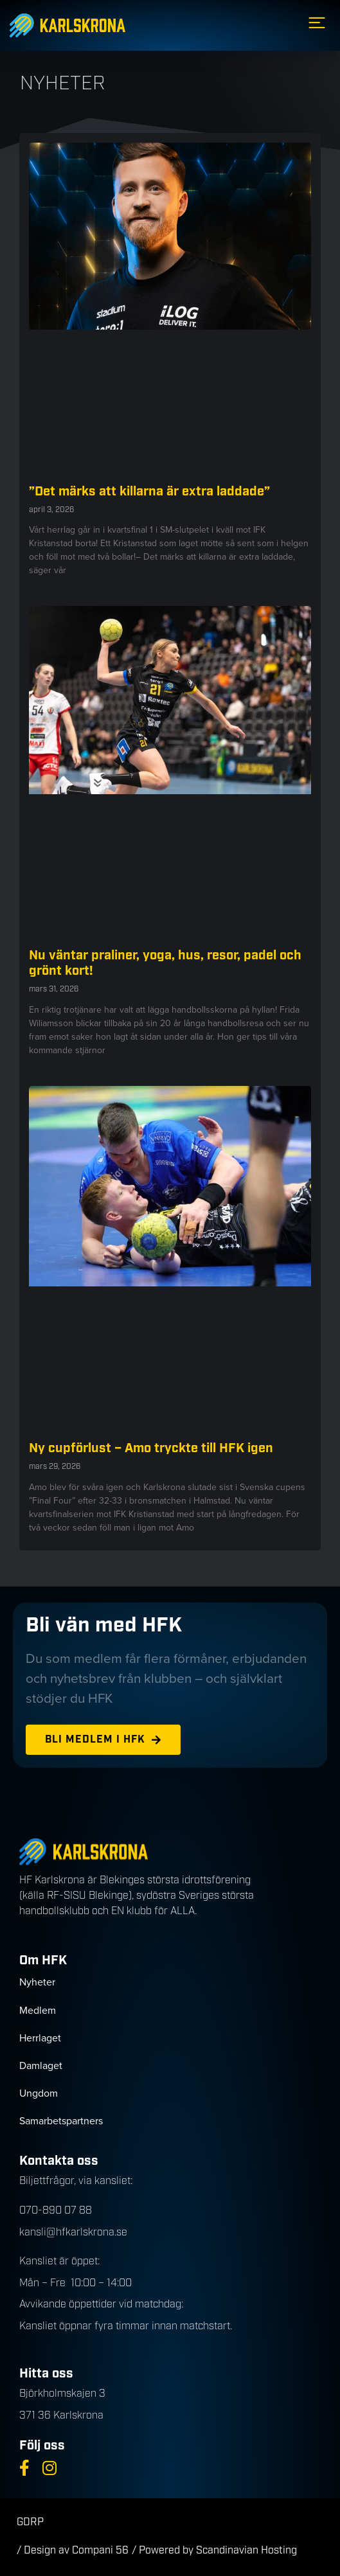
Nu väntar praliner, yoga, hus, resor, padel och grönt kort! (165, 963)
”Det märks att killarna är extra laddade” (149, 491)
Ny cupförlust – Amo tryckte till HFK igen (151, 1448)
